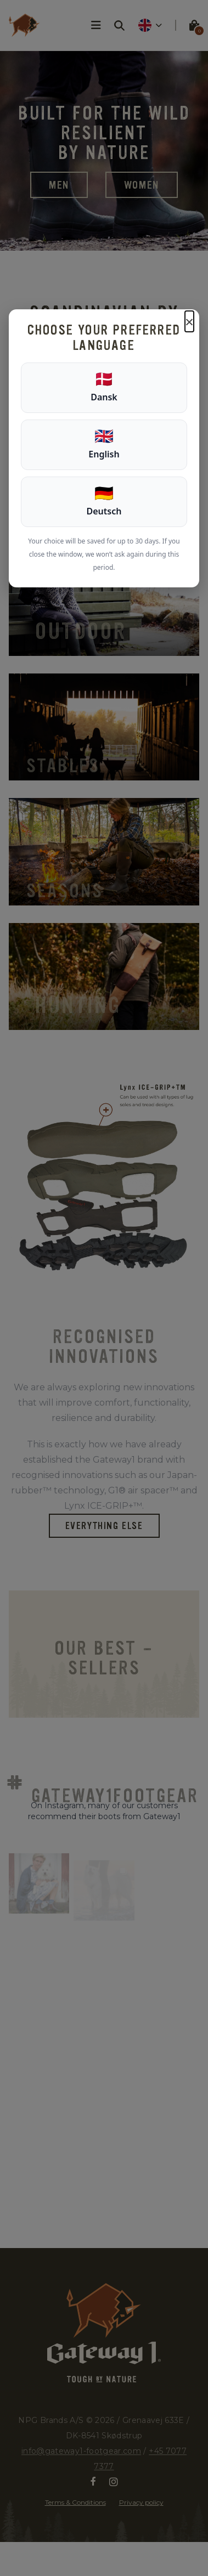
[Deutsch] (104, 502)
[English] (104, 445)
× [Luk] (189, 321)
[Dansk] (104, 388)
